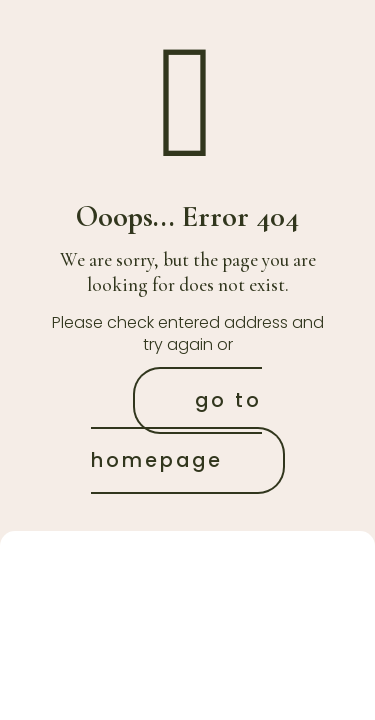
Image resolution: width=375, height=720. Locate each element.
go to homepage (177, 430)
